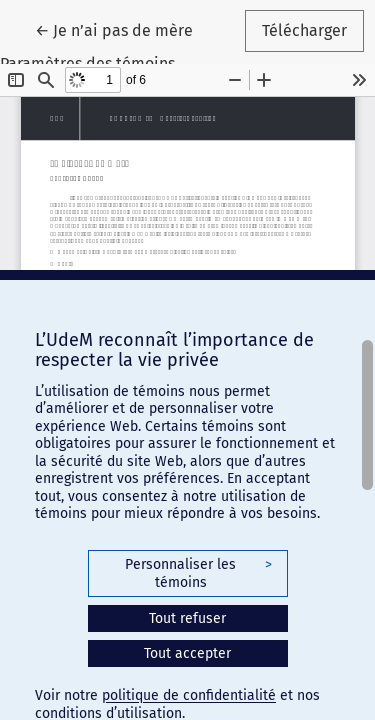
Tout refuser (187, 618)
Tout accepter (187, 653)
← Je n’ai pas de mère (122, 29)
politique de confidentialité (189, 695)
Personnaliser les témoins (198, 573)
